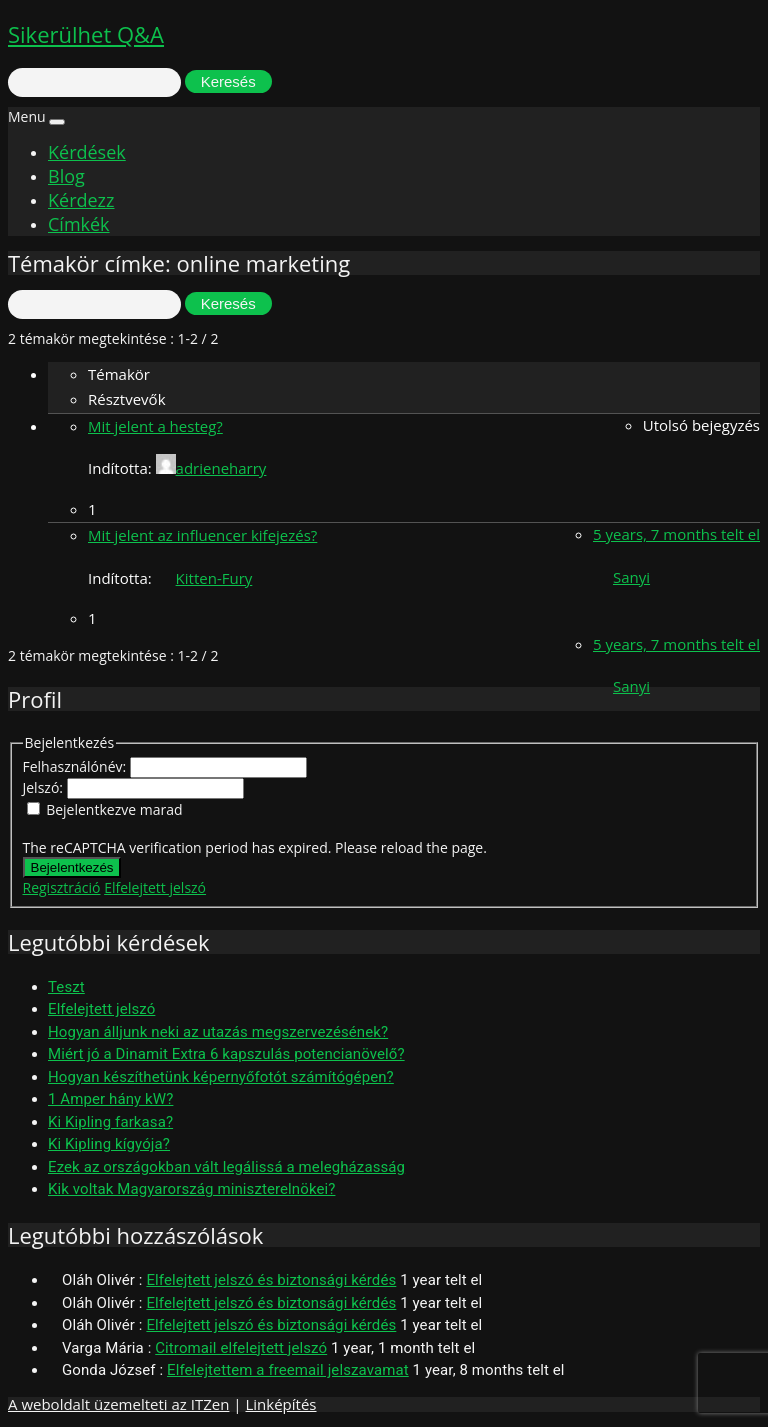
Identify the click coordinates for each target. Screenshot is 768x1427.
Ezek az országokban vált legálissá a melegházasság (226, 1167)
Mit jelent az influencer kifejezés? (202, 535)
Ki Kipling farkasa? (110, 1122)
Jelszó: (45, 787)
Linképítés (280, 1404)
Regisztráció (62, 887)
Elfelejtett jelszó (155, 887)
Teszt (66, 987)
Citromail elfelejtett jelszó (241, 1348)
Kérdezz (81, 200)
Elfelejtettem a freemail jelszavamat (288, 1370)
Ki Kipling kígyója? (109, 1144)
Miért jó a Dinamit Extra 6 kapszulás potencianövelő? (226, 1054)
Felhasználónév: (76, 766)
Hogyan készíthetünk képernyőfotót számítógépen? (221, 1077)
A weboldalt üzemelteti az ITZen (118, 1404)
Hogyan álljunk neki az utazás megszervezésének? (218, 1032)
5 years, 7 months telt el (676, 534)
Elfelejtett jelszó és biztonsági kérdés (271, 1280)
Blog (66, 176)
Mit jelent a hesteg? (155, 426)
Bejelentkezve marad (114, 809)
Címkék (79, 224)
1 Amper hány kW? (110, 1099)
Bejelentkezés (72, 867)
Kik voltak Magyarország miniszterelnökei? (191, 1189)
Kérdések (87, 152)
